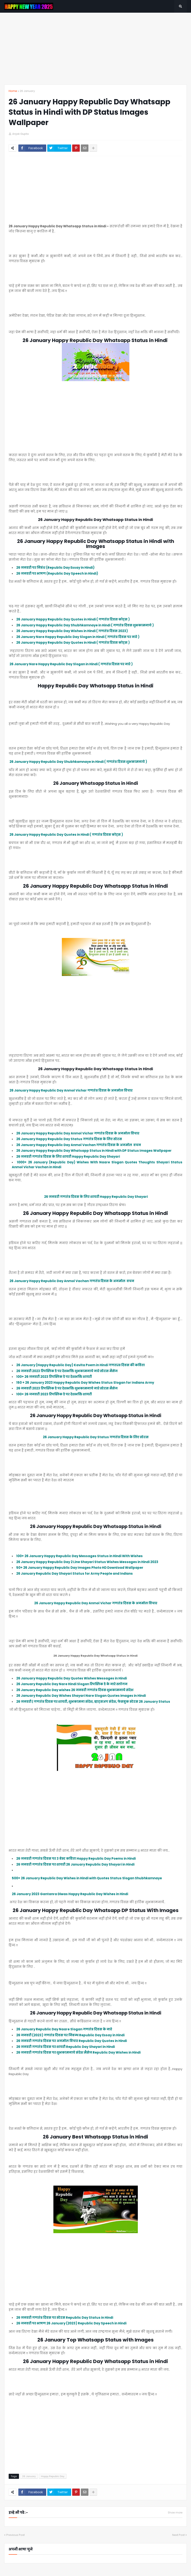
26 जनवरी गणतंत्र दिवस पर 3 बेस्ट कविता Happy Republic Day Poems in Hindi (76, 1858)
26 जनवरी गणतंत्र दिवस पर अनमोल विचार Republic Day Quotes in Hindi (71, 2041)
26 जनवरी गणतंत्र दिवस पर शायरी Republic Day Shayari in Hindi (65, 2046)
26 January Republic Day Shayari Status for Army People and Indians (74, 1573)
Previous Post (15, 2535)
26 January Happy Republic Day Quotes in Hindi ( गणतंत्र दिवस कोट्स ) (73, 642)
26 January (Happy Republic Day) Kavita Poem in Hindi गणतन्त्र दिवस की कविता (80, 1365)
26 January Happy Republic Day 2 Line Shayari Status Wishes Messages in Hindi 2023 (87, 1562)
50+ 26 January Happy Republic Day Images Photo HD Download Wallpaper (79, 1567)
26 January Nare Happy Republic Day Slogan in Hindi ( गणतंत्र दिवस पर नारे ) (78, 637)
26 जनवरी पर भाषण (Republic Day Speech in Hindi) (57, 573)
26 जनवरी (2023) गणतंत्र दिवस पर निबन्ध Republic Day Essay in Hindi (70, 2035)
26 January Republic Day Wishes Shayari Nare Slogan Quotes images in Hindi (81, 1695)
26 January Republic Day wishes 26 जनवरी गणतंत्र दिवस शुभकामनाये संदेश (74, 1690)
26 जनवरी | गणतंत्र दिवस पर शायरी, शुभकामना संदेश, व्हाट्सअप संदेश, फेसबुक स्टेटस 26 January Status (93, 1701)
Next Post (178, 2535)
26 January (27, 91)
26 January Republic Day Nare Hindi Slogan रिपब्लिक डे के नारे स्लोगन (71, 1684)
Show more (175, 2512)
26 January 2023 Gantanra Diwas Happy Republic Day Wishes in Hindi (70, 1894)
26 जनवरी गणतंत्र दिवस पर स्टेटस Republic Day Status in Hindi (64, 2317)
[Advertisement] (95, 48)
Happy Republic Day (52, 2476)
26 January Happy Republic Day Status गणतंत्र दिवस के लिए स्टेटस (69, 1139)
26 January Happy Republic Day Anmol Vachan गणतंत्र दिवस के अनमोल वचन (78, 1145)
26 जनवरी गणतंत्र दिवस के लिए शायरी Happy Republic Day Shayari (68, 1156)
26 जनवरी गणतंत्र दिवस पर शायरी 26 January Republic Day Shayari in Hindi (75, 1864)
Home (13, 91)
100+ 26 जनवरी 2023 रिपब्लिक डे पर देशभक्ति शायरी (54, 1376)
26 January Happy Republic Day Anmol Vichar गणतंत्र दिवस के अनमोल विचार (71, 1090)
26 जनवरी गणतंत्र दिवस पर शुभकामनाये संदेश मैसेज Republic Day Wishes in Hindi (78, 2052)
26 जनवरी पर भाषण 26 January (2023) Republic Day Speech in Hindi (71, 2323)
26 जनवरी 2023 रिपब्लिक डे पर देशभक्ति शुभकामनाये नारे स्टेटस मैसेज (67, 1371)
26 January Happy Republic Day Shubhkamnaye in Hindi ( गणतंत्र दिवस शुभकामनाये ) (85, 625)
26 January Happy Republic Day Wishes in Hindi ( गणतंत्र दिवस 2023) (72, 631)
